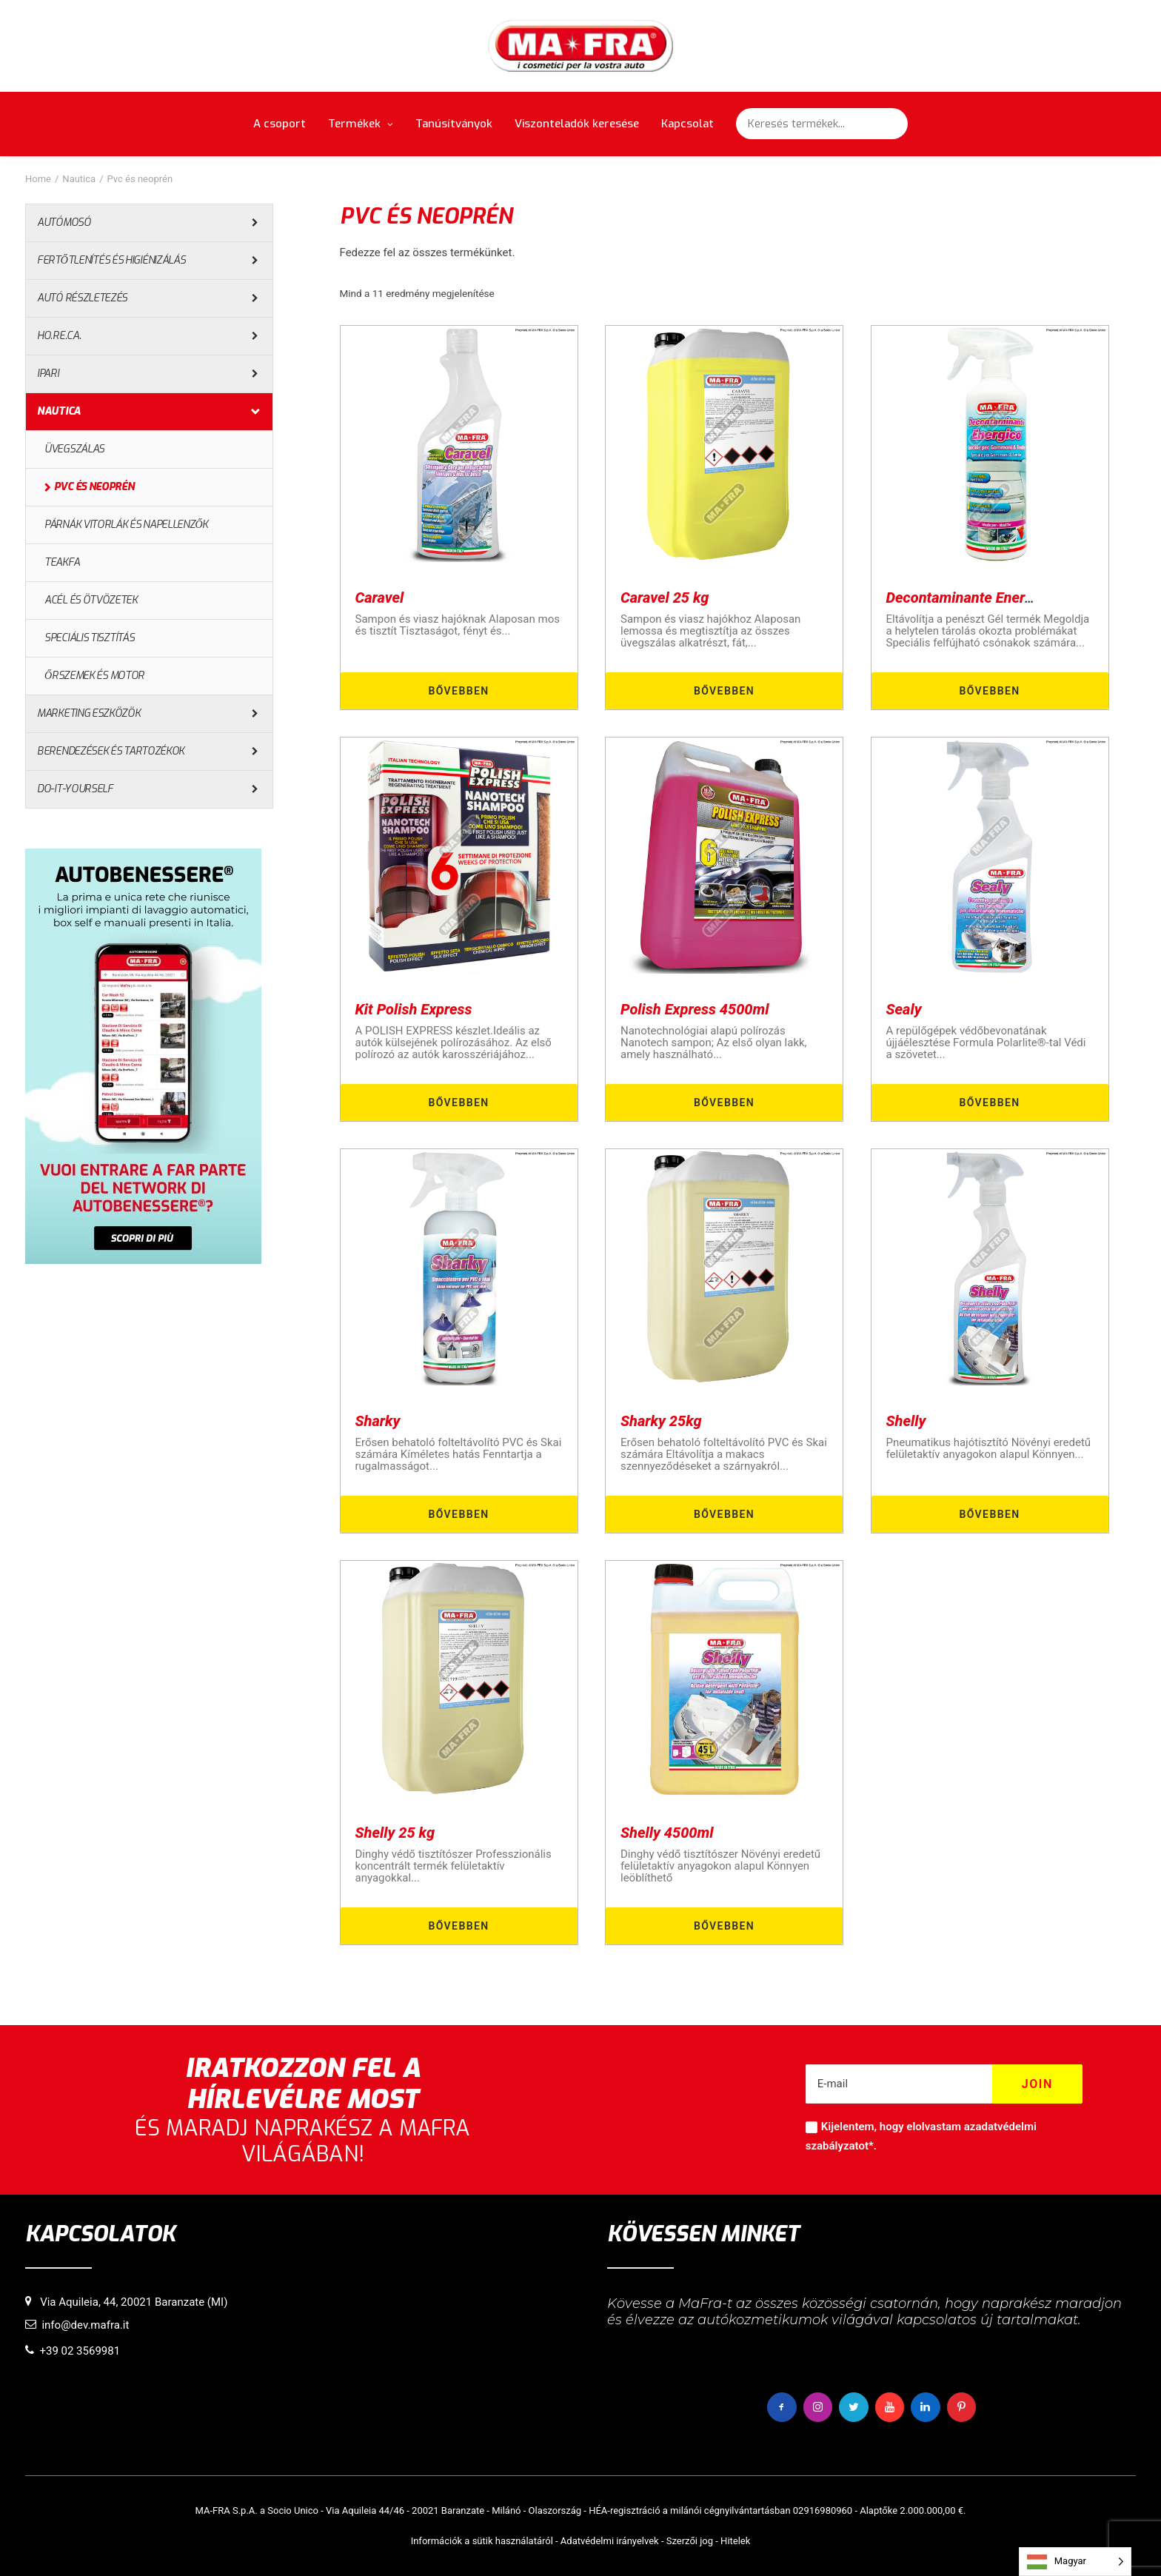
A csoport (279, 123)
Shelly (906, 1421)
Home (38, 178)
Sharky (378, 1421)
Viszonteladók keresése (577, 123)
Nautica (79, 178)
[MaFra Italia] (581, 46)
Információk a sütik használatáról (482, 2540)
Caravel (379, 597)
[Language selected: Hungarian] (1075, 2561)
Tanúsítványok (453, 123)
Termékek (360, 123)
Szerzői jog (689, 2540)
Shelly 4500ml (667, 1832)
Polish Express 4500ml (694, 1009)
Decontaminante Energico (969, 597)
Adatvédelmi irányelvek (610, 2540)
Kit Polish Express (413, 1009)
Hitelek (735, 2540)
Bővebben (458, 691)
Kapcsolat (687, 123)
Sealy (904, 1009)
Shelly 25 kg (395, 1832)
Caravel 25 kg (664, 597)
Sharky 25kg (661, 1421)
